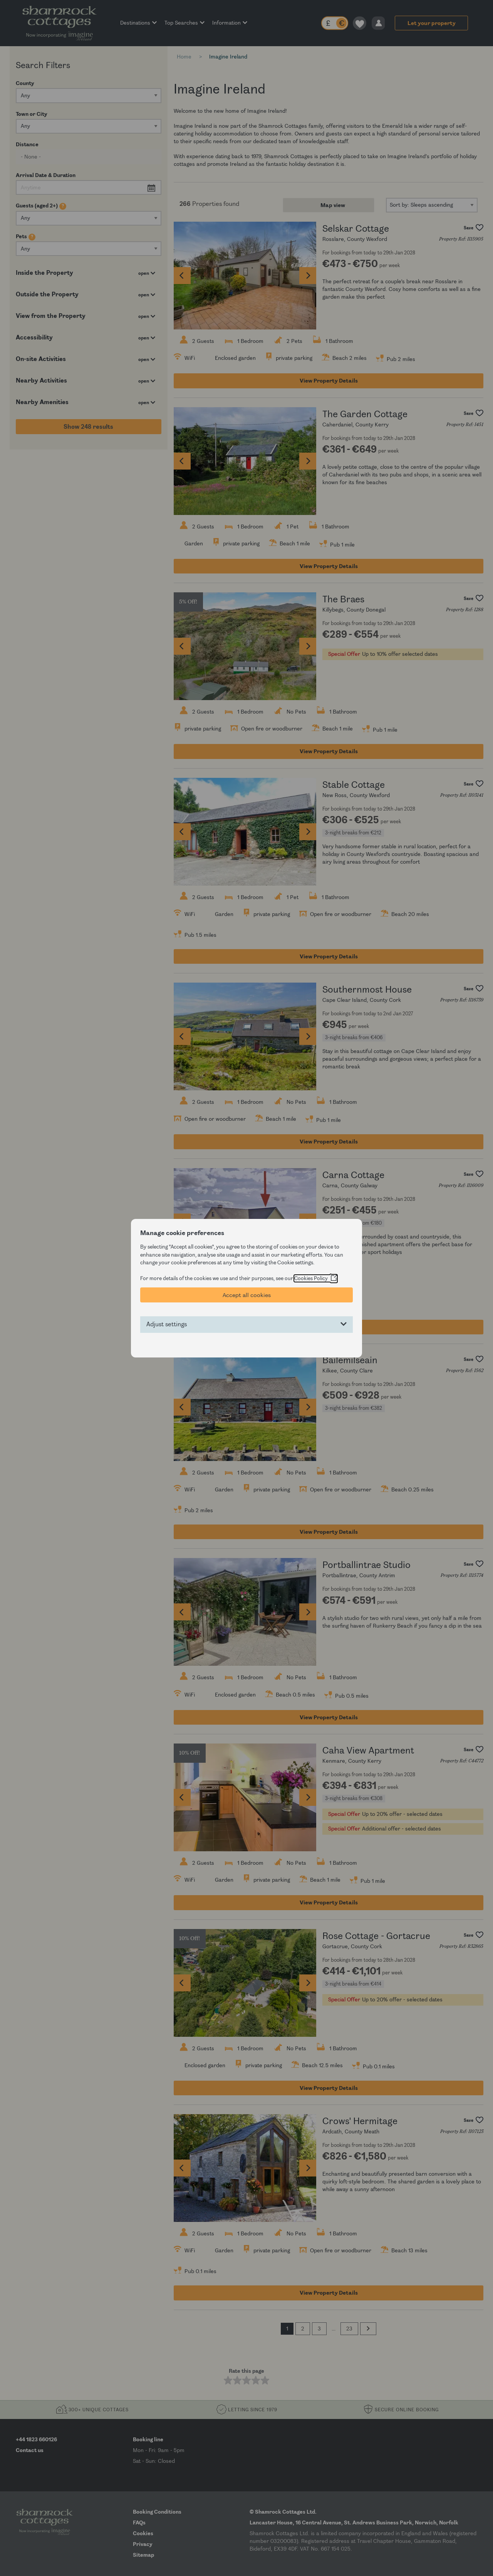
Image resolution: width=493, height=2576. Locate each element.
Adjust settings (166, 1324)
